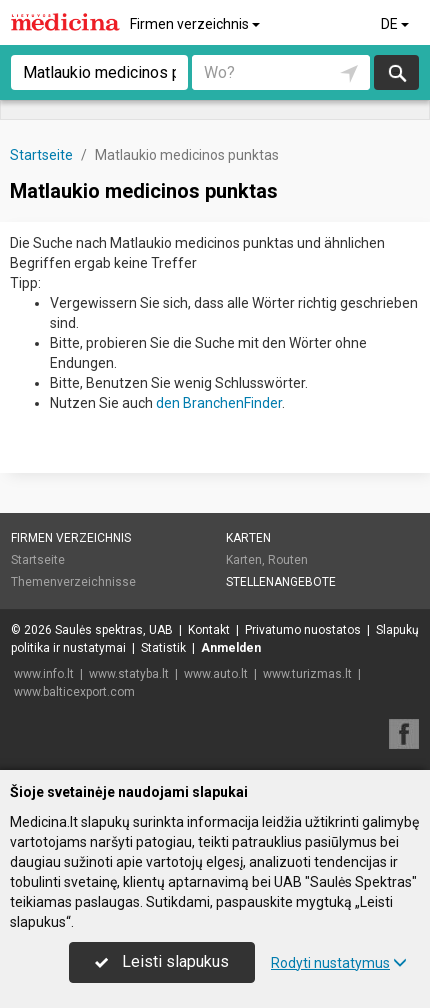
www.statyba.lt (129, 674)
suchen (396, 72)
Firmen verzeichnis (196, 24)
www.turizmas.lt (307, 674)
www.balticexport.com (74, 692)
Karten (248, 538)
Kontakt (209, 630)
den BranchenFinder (219, 403)
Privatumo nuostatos (303, 630)
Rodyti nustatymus (339, 963)
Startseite (38, 560)
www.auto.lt (216, 674)
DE (396, 24)
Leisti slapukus (162, 961)
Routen (288, 560)
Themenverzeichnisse (73, 582)
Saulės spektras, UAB (114, 630)
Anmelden (231, 648)
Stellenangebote (281, 582)
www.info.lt (44, 674)
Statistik (163, 648)
